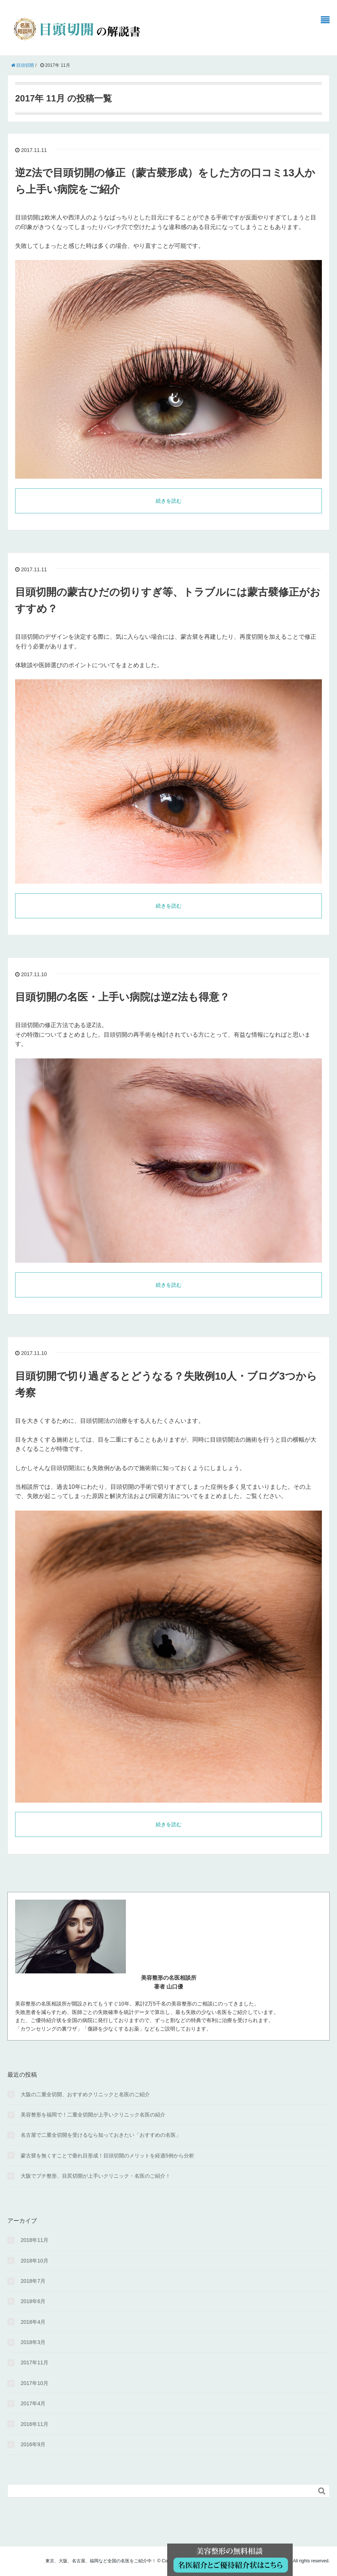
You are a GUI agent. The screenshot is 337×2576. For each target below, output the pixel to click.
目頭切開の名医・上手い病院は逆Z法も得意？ (122, 997)
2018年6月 (33, 2301)
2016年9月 (33, 2444)
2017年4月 (33, 2403)
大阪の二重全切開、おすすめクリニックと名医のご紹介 (85, 2094)
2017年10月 (34, 2383)
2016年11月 (34, 2424)
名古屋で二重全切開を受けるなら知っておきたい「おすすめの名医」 (101, 2135)
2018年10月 (34, 2261)
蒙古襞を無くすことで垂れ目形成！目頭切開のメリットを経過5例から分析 (107, 2156)
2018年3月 (33, 2342)
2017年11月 (34, 2362)
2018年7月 (33, 2281)
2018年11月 (34, 2240)
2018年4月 (33, 2322)
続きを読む (169, 501)
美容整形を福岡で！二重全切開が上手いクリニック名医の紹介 (93, 2115)
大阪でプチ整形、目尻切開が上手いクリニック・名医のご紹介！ (96, 2176)
